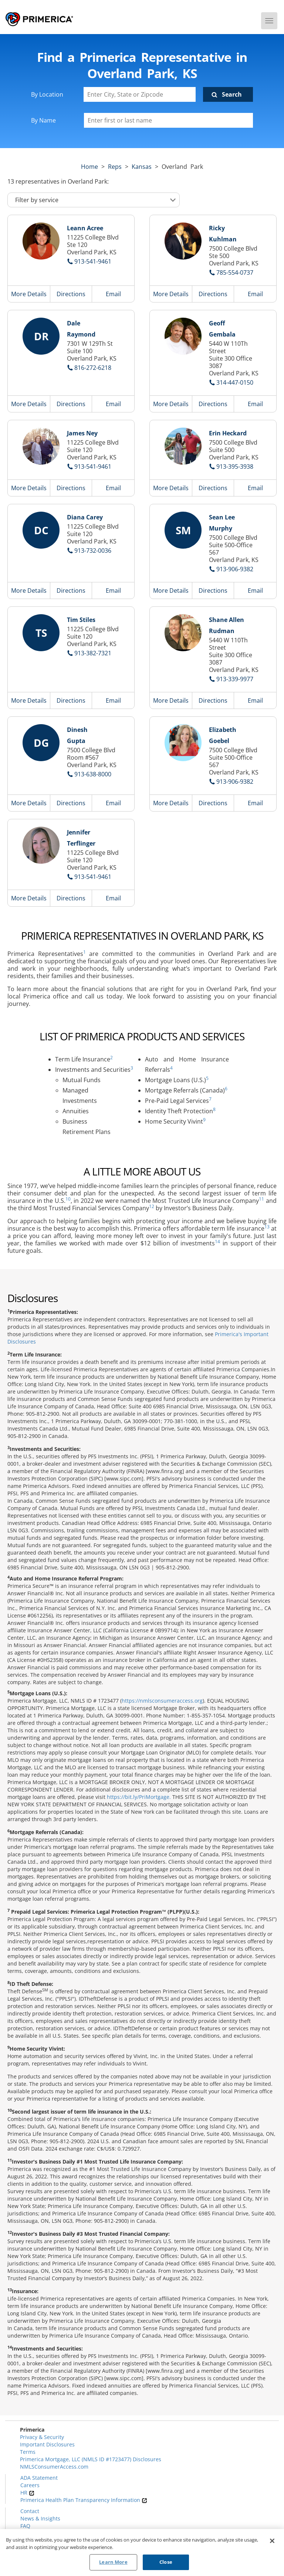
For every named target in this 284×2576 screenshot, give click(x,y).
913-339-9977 (234, 679)
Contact (29, 2511)
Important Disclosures (47, 2444)
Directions (71, 294)
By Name (43, 120)
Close (165, 2562)
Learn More (113, 2562)
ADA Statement (39, 2477)
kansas (142, 167)
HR (27, 2492)
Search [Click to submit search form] (232, 94)
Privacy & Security (42, 2436)
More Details (29, 294)
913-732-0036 (92, 550)
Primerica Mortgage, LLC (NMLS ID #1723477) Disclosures (90, 2459)
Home (89, 167)
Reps (115, 167)
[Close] (272, 2541)
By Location (47, 94)
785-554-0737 (234, 272)
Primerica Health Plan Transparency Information (83, 2499)
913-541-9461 (92, 261)
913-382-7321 (92, 653)
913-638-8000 (92, 774)
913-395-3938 (234, 466)
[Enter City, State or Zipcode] (140, 94)
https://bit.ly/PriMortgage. (139, 1796)
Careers (30, 2485)
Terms (28, 2451)
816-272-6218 (92, 368)
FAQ (25, 2525)
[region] (142, 2552)
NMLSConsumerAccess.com (54, 2466)
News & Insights (40, 2518)
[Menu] (269, 20)
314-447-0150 (234, 382)
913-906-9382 (234, 569)
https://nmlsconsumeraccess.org (162, 1700)
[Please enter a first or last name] (168, 120)
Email (113, 294)
